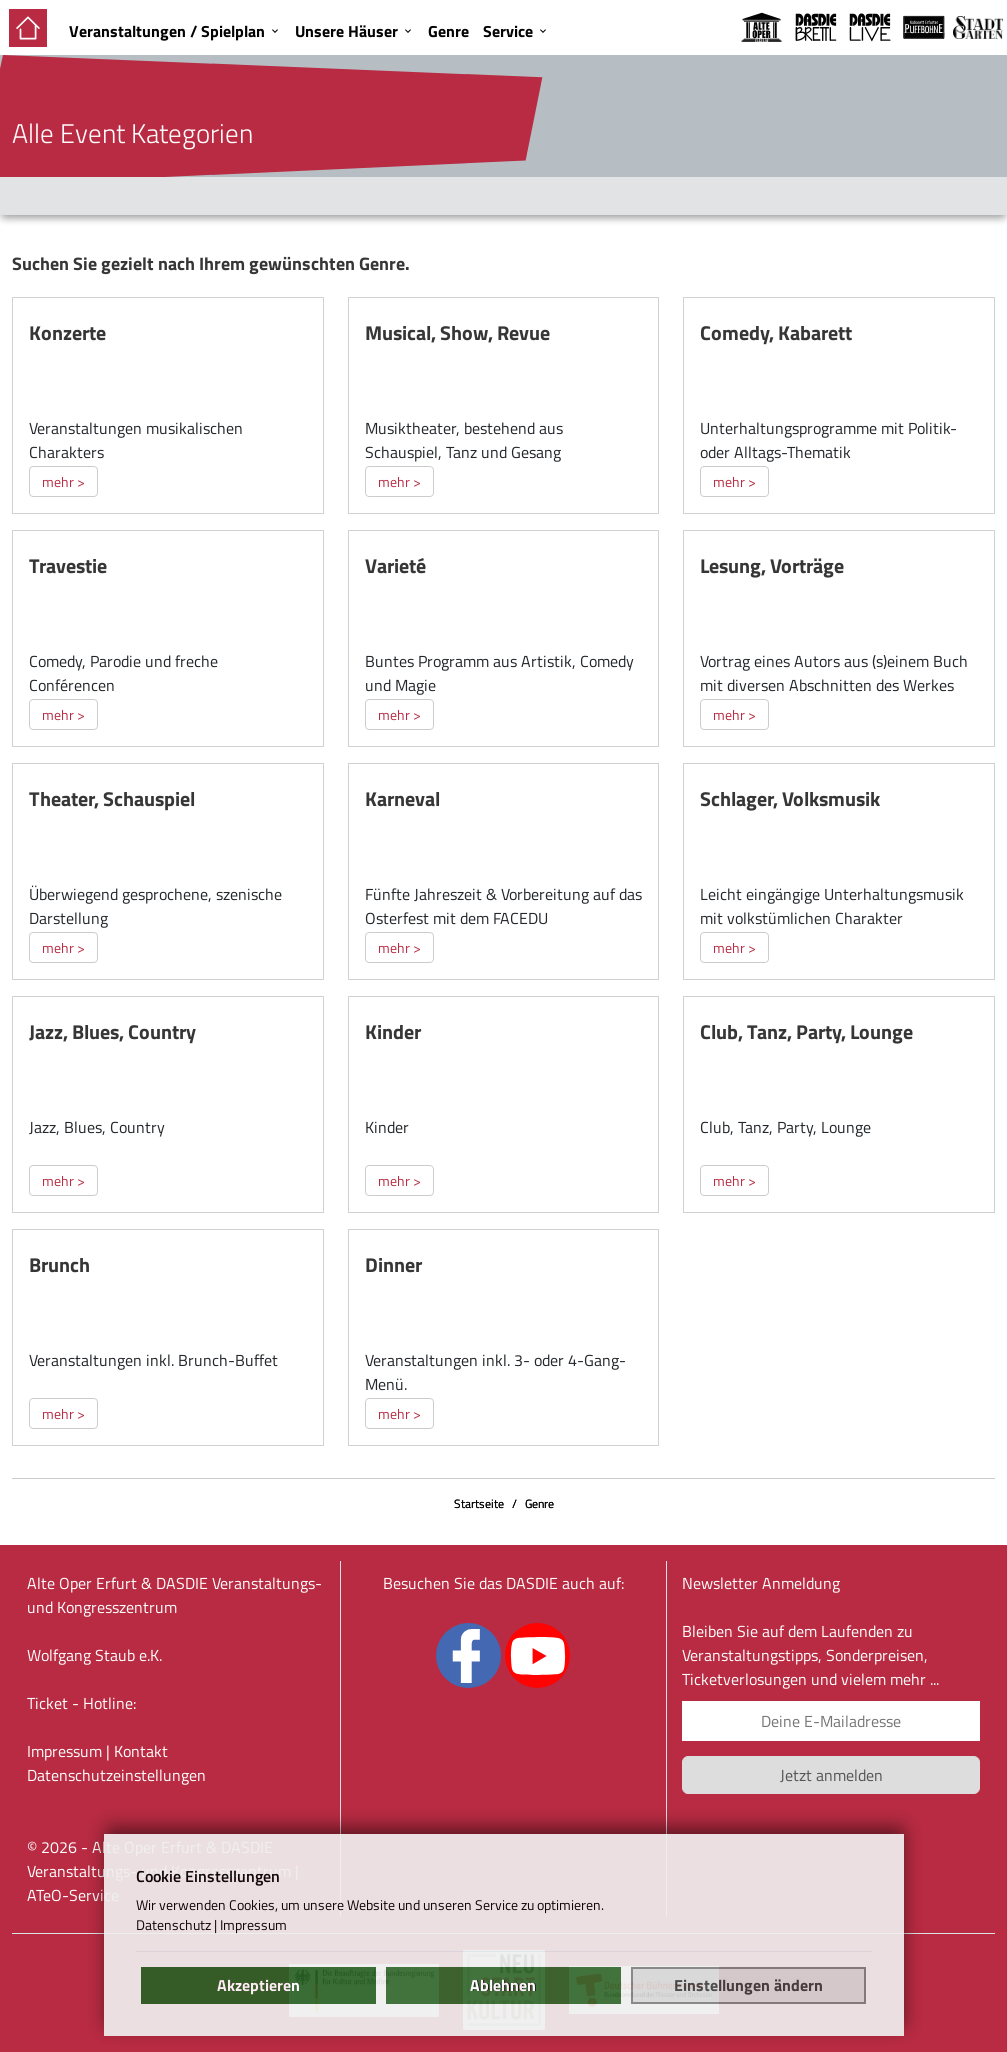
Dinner (393, 1264)
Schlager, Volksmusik (790, 798)
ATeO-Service (73, 1895)
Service (508, 31)
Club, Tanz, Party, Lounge (806, 1031)
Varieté (395, 565)
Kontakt (141, 1751)
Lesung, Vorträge (772, 565)
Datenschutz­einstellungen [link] (116, 1775)
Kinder (393, 1031)
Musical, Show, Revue (457, 332)
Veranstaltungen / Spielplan (167, 31)
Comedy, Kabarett (776, 332)
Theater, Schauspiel (112, 798)
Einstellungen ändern (748, 1985)
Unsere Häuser (346, 31)
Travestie (68, 565)
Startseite (479, 1503)
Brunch (59, 1264)
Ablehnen (503, 1985)
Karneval (402, 798)
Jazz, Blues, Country (112, 1031)
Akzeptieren (258, 1985)
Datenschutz (173, 1925)
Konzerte (67, 332)
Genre (448, 31)
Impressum (64, 1751)
